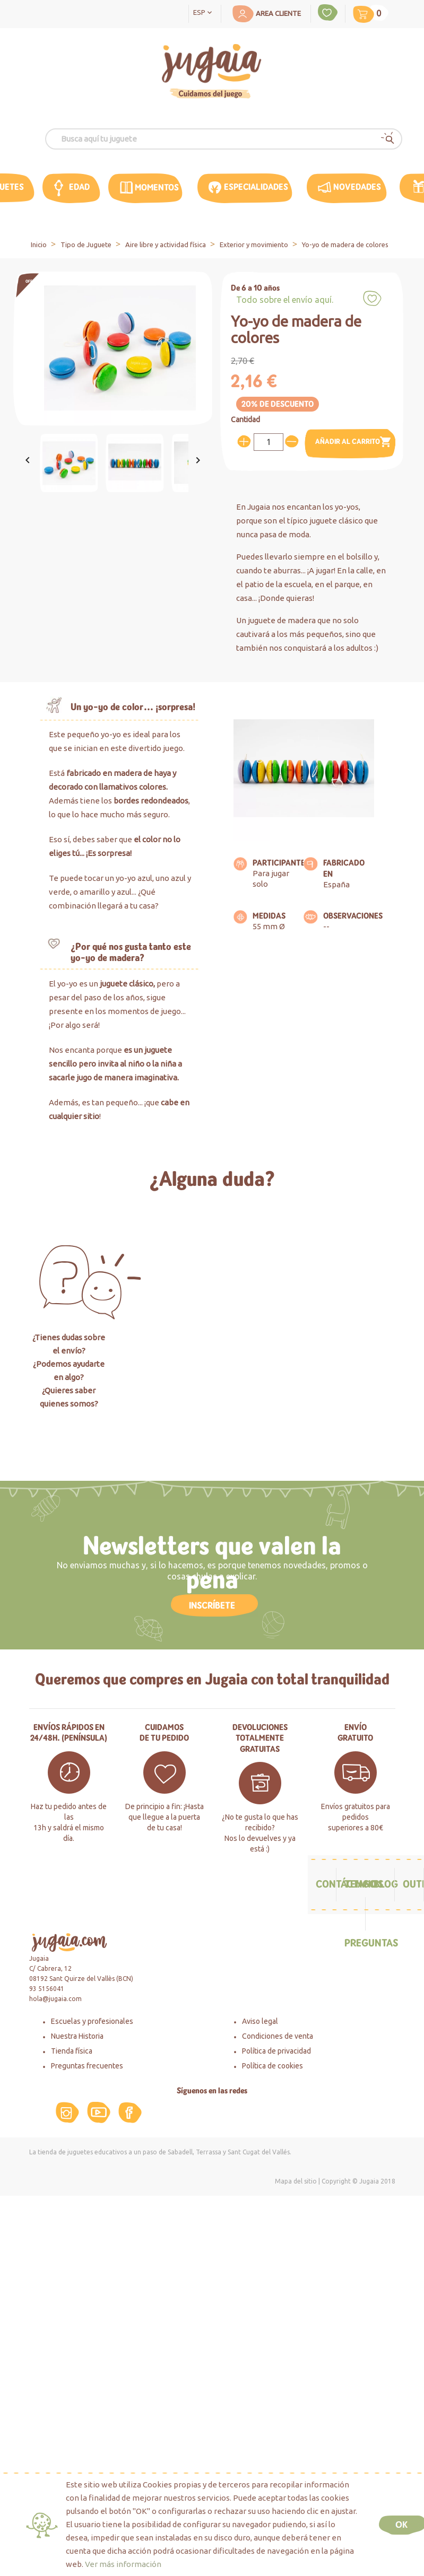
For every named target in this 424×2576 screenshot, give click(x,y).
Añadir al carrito (353, 442)
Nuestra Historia (77, 2036)
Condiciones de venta (277, 2036)
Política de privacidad (276, 2051)
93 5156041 (46, 1988)
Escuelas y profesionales (92, 2021)
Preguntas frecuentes (87, 2066)
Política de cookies (272, 2066)
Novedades (357, 187)
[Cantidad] (268, 442)
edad (79, 187)
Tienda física (71, 2051)
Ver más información (123, 2564)
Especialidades (256, 187)
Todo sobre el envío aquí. (284, 299)
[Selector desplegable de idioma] (204, 11)
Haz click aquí (212, 1433)
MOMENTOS (157, 187)
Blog (386, 1884)
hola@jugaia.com (55, 1998)
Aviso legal (260, 2021)
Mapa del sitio (296, 2181)
